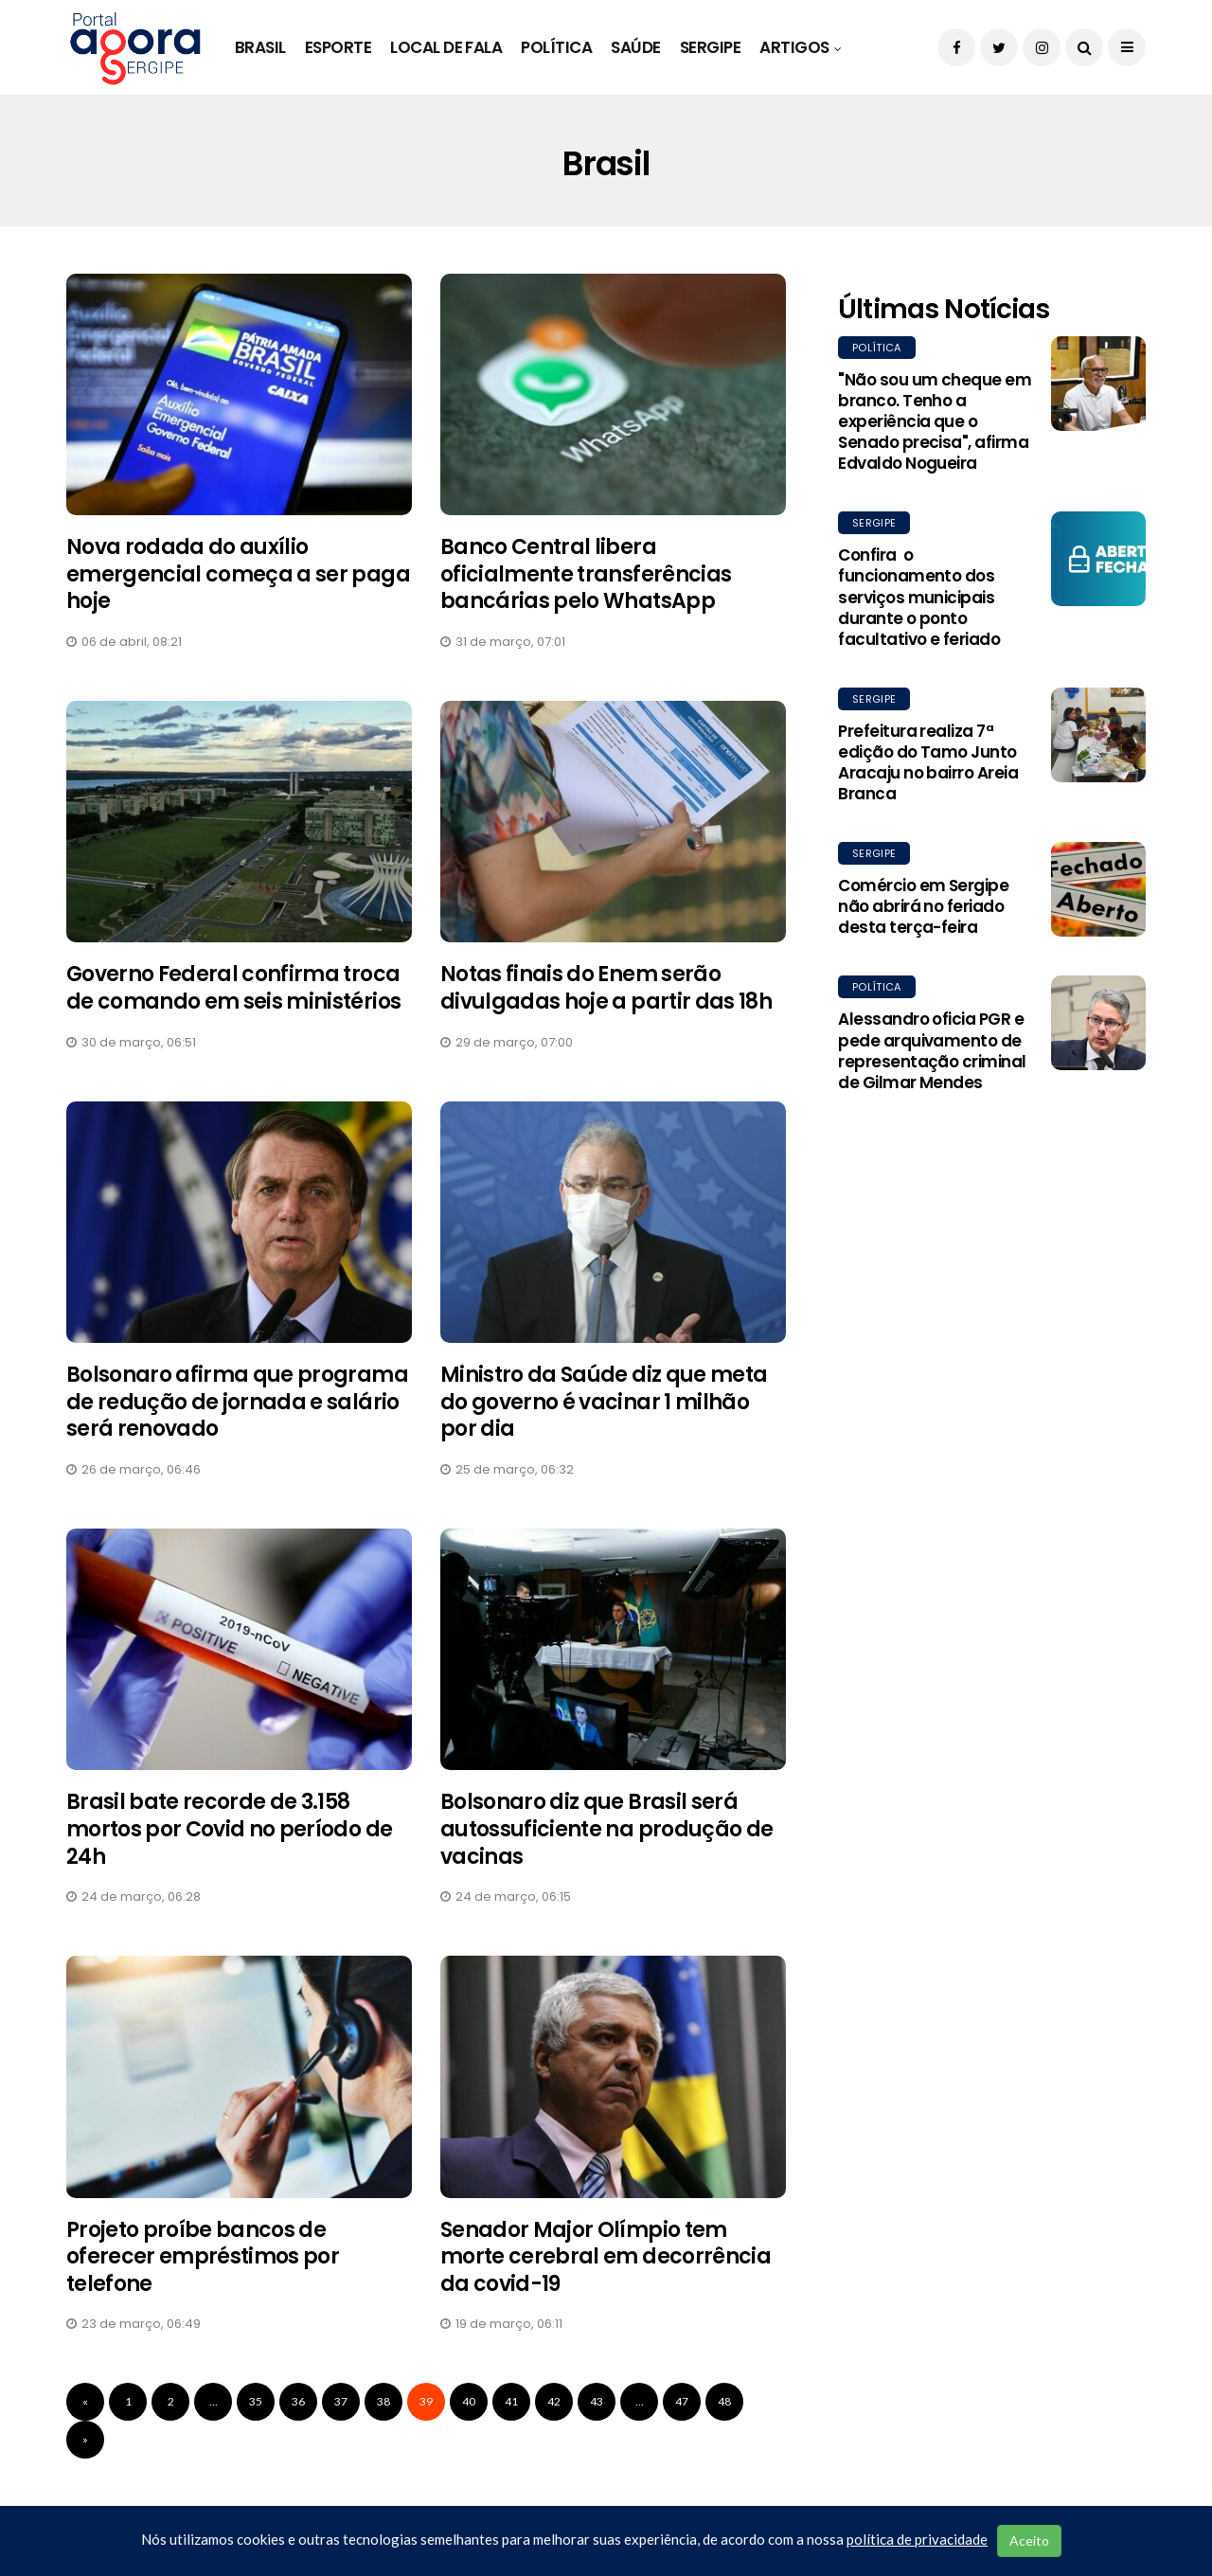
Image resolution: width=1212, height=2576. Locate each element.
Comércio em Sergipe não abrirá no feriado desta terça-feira (923, 906)
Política (556, 47)
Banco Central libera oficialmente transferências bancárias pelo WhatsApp (585, 574)
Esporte (338, 47)
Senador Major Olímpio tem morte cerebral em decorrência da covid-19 (605, 2257)
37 (341, 2401)
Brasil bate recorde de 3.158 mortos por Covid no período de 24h (229, 1828)
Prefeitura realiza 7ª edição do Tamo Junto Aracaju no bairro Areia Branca (928, 762)
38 (383, 2401)
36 (298, 2401)
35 (255, 2401)
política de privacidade (917, 2539)
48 (724, 2401)
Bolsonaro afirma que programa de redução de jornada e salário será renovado (237, 1401)
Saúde (635, 47)
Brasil (260, 47)
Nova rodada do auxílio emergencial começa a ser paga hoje (238, 574)
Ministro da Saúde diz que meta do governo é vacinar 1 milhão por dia (603, 1401)
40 (468, 2401)
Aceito (1029, 2540)
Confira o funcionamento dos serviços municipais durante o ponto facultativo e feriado (919, 597)
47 (681, 2401)
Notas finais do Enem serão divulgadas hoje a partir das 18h (606, 987)
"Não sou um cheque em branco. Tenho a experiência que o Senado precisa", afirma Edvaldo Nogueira (934, 421)
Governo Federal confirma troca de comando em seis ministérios (233, 987)
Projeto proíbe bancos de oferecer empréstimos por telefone (202, 2257)
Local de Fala (446, 47)
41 (511, 2401)
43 (596, 2401)
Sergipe (710, 47)
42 (554, 2401)
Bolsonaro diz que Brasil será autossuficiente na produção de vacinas (606, 1828)
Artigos (794, 47)
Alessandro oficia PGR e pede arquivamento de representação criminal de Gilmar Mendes (932, 1050)
